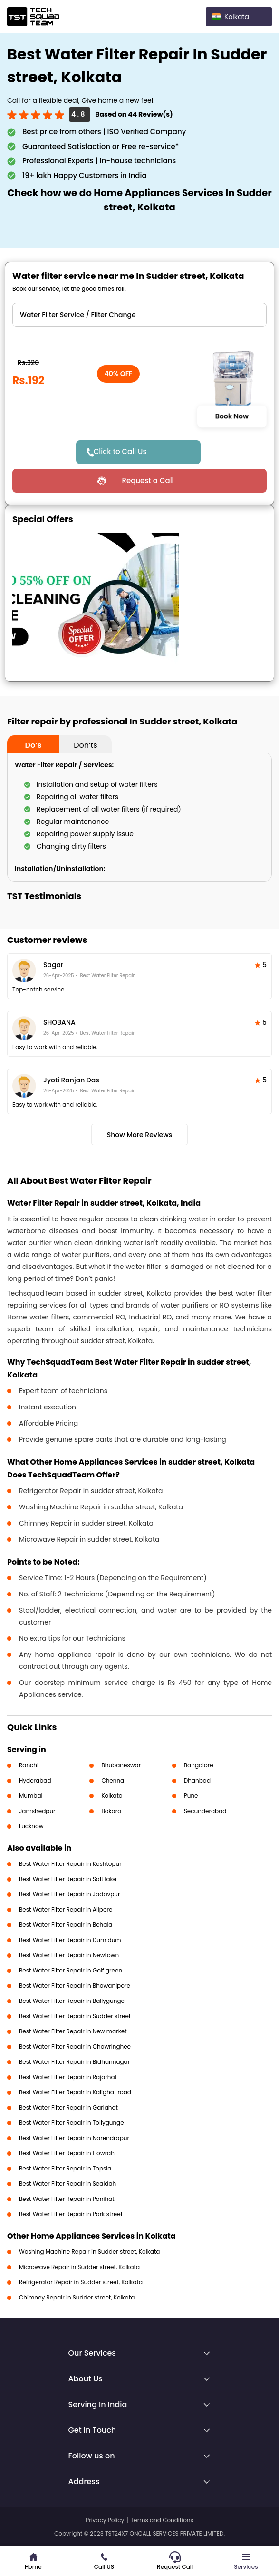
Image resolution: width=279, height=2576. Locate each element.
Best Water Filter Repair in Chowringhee (75, 2046)
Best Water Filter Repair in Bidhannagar (74, 2062)
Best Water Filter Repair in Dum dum (70, 1940)
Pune (191, 1796)
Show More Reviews (140, 1134)
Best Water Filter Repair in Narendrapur (74, 2138)
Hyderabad (35, 1780)
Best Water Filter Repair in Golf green (70, 1970)
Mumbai (31, 1796)
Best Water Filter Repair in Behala (65, 1925)
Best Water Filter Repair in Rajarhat (68, 2077)
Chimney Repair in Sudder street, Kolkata (77, 2297)
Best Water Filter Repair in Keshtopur (70, 1864)
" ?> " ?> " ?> (139, 315)
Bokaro (111, 1811)
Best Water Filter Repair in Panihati (67, 2199)
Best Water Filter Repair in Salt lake (67, 1879)
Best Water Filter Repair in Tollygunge (71, 2123)
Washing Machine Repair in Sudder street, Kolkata (89, 2252)
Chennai (113, 1780)
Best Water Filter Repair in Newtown (69, 1955)
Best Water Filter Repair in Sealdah (67, 2184)
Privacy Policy (105, 2520)
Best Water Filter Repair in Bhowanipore (74, 1986)
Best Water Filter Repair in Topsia (65, 2168)
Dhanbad (197, 1780)
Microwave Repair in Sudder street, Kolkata (79, 2267)
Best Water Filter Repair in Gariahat (68, 2107)
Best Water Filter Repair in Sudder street (75, 2016)
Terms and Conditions (162, 2520)
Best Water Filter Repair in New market (73, 2031)
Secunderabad (205, 1811)
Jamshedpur (37, 1811)
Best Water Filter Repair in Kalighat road (75, 2092)
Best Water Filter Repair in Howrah (67, 2153)
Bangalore (198, 1765)
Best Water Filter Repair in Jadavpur (69, 1894)
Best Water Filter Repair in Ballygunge (72, 2001)
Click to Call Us (120, 451)
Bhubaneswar (121, 1765)
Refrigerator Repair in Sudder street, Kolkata (81, 2282)
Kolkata (112, 1796)
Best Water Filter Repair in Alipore (66, 1909)
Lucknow (31, 1826)
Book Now (232, 416)
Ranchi (28, 1765)
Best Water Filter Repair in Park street (71, 2214)
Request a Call (147, 480)
